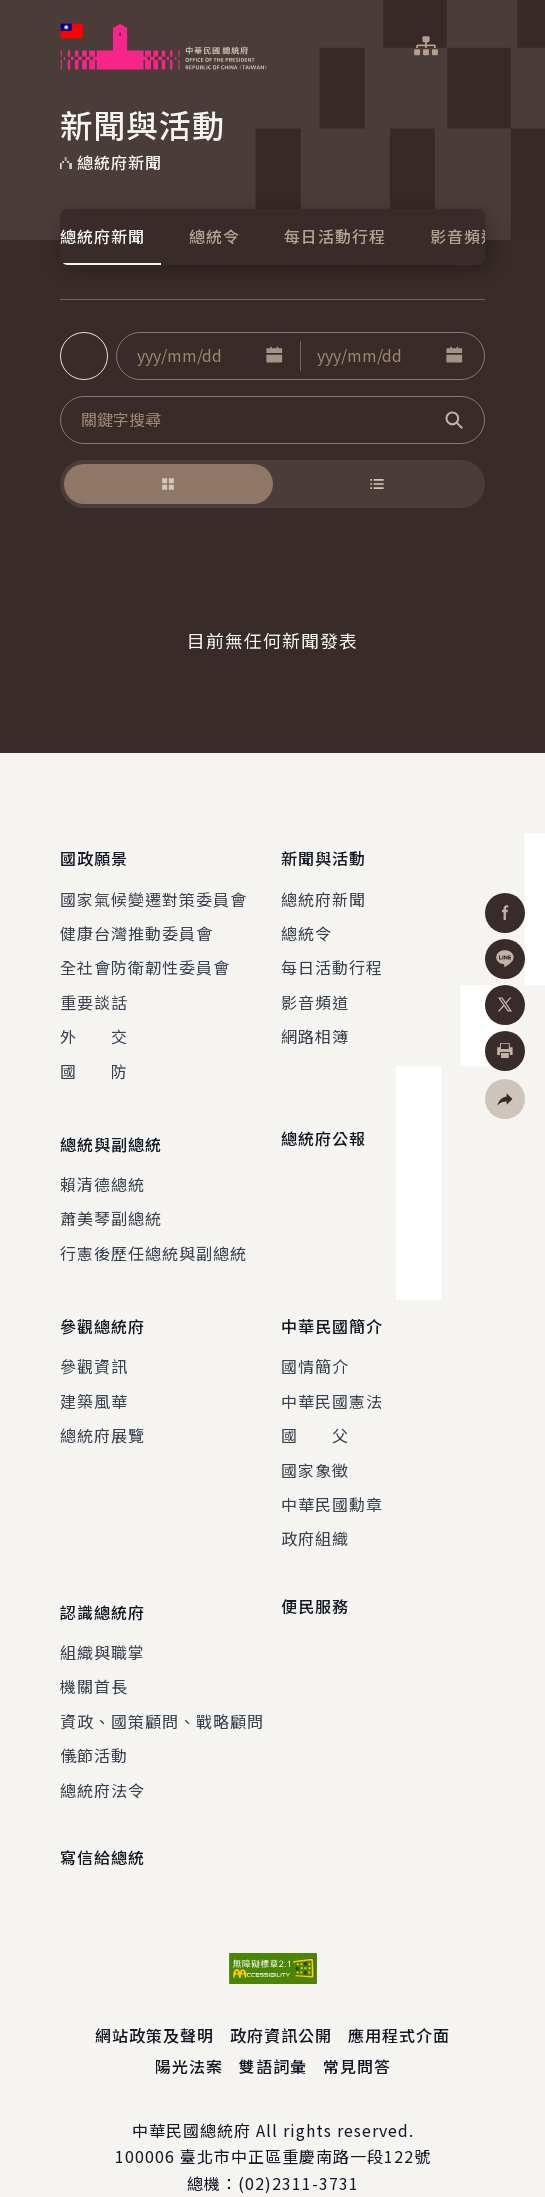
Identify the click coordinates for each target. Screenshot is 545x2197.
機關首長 (94, 1647)
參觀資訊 (94, 1337)
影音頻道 (464, 236)
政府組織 (315, 1509)
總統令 (214, 236)
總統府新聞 (102, 236)
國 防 (94, 1061)
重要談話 (94, 992)
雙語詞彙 (273, 2027)
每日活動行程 (335, 236)
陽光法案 (189, 2027)
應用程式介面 (399, 1996)
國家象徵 (315, 1440)
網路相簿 (315, 1026)
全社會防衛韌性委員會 (145, 958)
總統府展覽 (102, 1406)
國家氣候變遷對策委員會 (153, 889)
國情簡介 (315, 1337)
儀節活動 (94, 1716)
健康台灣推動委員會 (136, 923)
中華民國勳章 (332, 1475)
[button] (274, 356)
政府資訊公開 (281, 1996)
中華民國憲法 (332, 1371)
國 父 (315, 1406)
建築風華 (94, 1371)
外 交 (94, 1026)
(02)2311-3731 (298, 2144)
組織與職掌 (102, 1613)
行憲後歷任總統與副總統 (153, 1233)
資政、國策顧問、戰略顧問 (162, 1682)
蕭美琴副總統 (111, 1199)
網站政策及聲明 (154, 1996)
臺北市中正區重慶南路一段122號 (305, 2117)
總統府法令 (102, 1750)
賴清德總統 (102, 1164)
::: (13, 11)
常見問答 (357, 2027)
